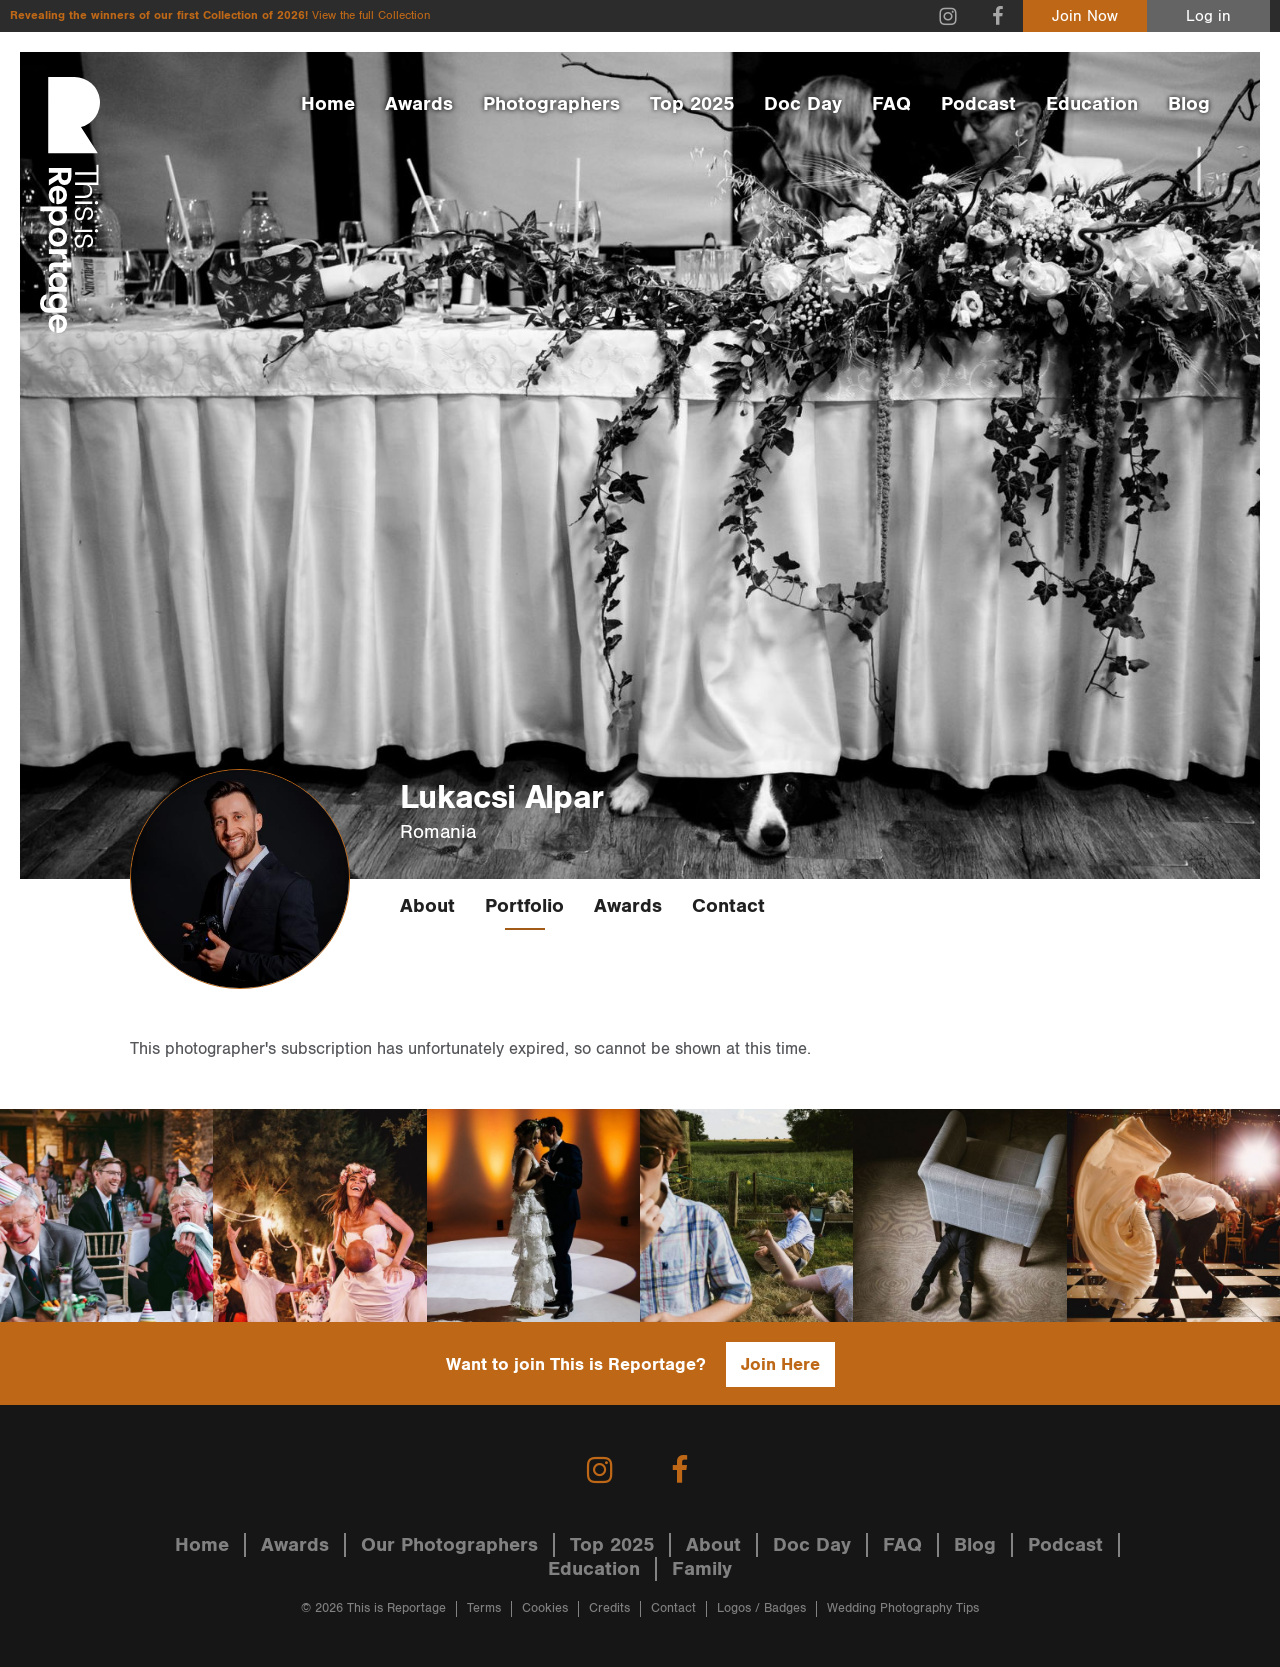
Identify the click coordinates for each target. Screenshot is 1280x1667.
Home (328, 104)
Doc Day (803, 104)
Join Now (1085, 16)
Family (702, 1569)
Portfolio (524, 906)
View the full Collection (371, 15)
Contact (728, 906)
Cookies (545, 1608)
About (427, 906)
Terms (484, 1608)
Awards (419, 104)
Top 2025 (692, 104)
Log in (1208, 16)
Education (1092, 104)
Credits (609, 1608)
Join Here (780, 1364)
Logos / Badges (761, 1608)
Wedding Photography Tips (903, 1608)
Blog (1189, 104)
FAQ (891, 104)
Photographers (551, 104)
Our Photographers (449, 1545)
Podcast (978, 104)
